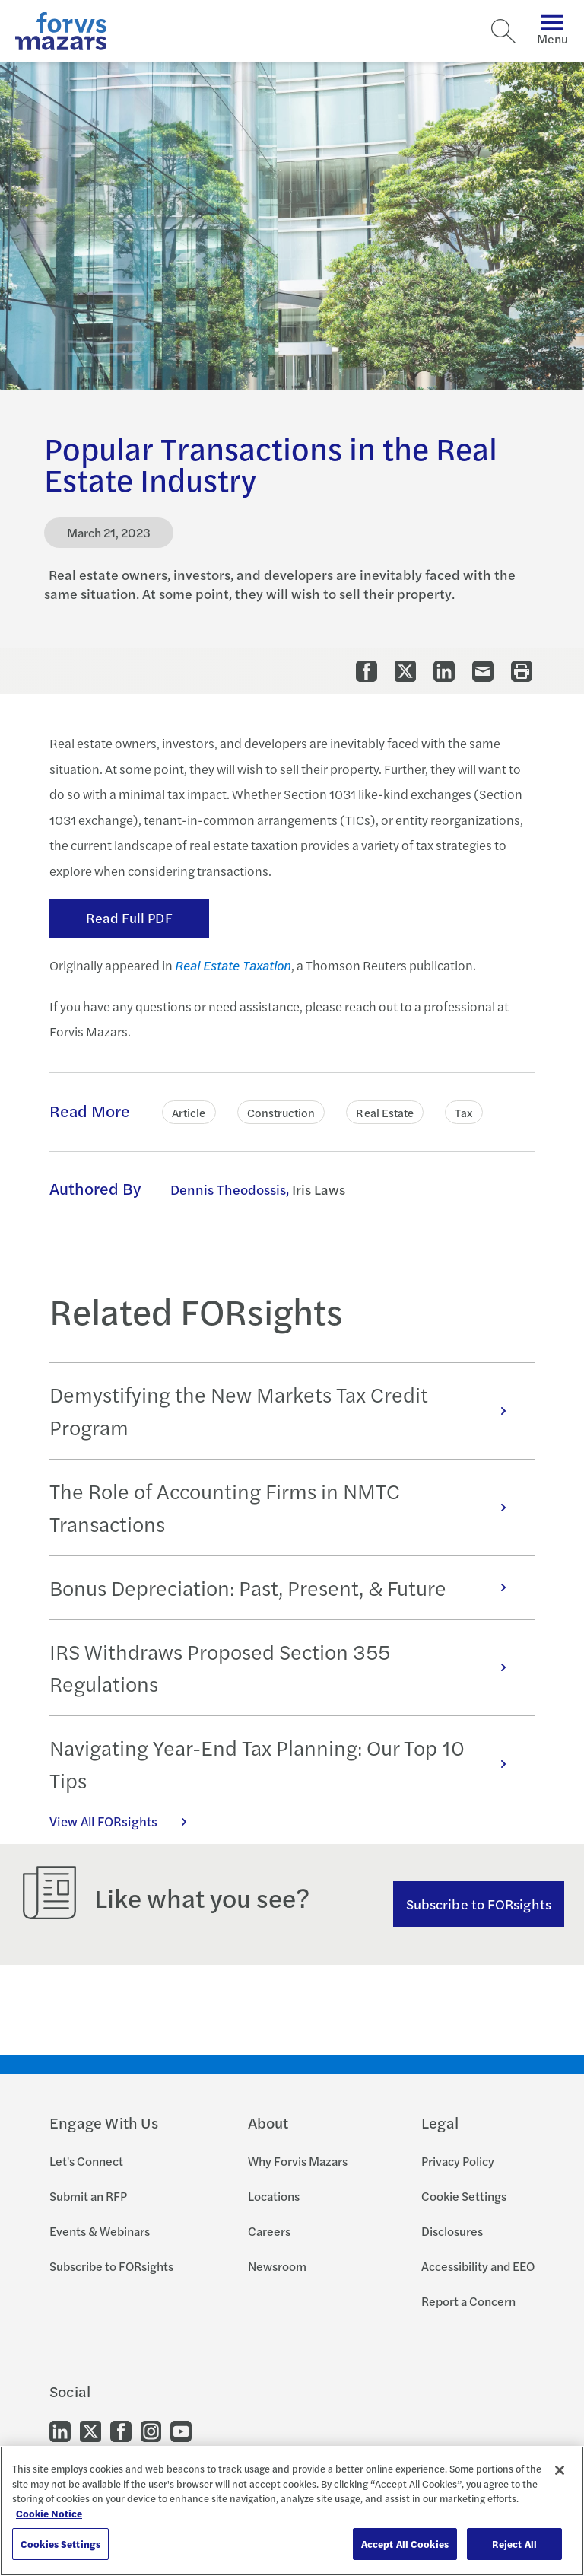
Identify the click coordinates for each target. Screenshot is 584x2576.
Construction (281, 1112)
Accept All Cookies (405, 2543)
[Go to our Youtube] (181, 2429)
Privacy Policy (457, 2161)
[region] (292, 2511)
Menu (552, 30)
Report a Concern (468, 2301)
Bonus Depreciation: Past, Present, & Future (285, 1587)
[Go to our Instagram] (151, 2429)
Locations (274, 2196)
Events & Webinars (99, 2231)
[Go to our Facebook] (121, 2429)
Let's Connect (86, 2161)
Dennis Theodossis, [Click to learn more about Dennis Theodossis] (229, 1189)
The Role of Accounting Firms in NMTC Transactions (285, 1507)
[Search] (503, 31)
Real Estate (385, 1112)
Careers (269, 2231)
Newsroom (277, 2266)
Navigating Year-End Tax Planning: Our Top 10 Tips (285, 1763)
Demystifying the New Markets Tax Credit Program (285, 1410)
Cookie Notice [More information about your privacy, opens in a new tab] (49, 2513)
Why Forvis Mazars (298, 2161)
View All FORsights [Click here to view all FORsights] (126, 1821)
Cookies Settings (60, 2543)
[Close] (559, 2470)
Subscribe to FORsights (478, 1903)
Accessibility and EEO (478, 2266)
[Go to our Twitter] (90, 2429)
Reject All (514, 2543)
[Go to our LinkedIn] (60, 2429)
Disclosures (452, 2231)
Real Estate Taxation (233, 965)
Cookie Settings (463, 2196)
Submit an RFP (88, 2196)
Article (189, 1112)
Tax (463, 1112)
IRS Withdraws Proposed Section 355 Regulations (285, 1668)
